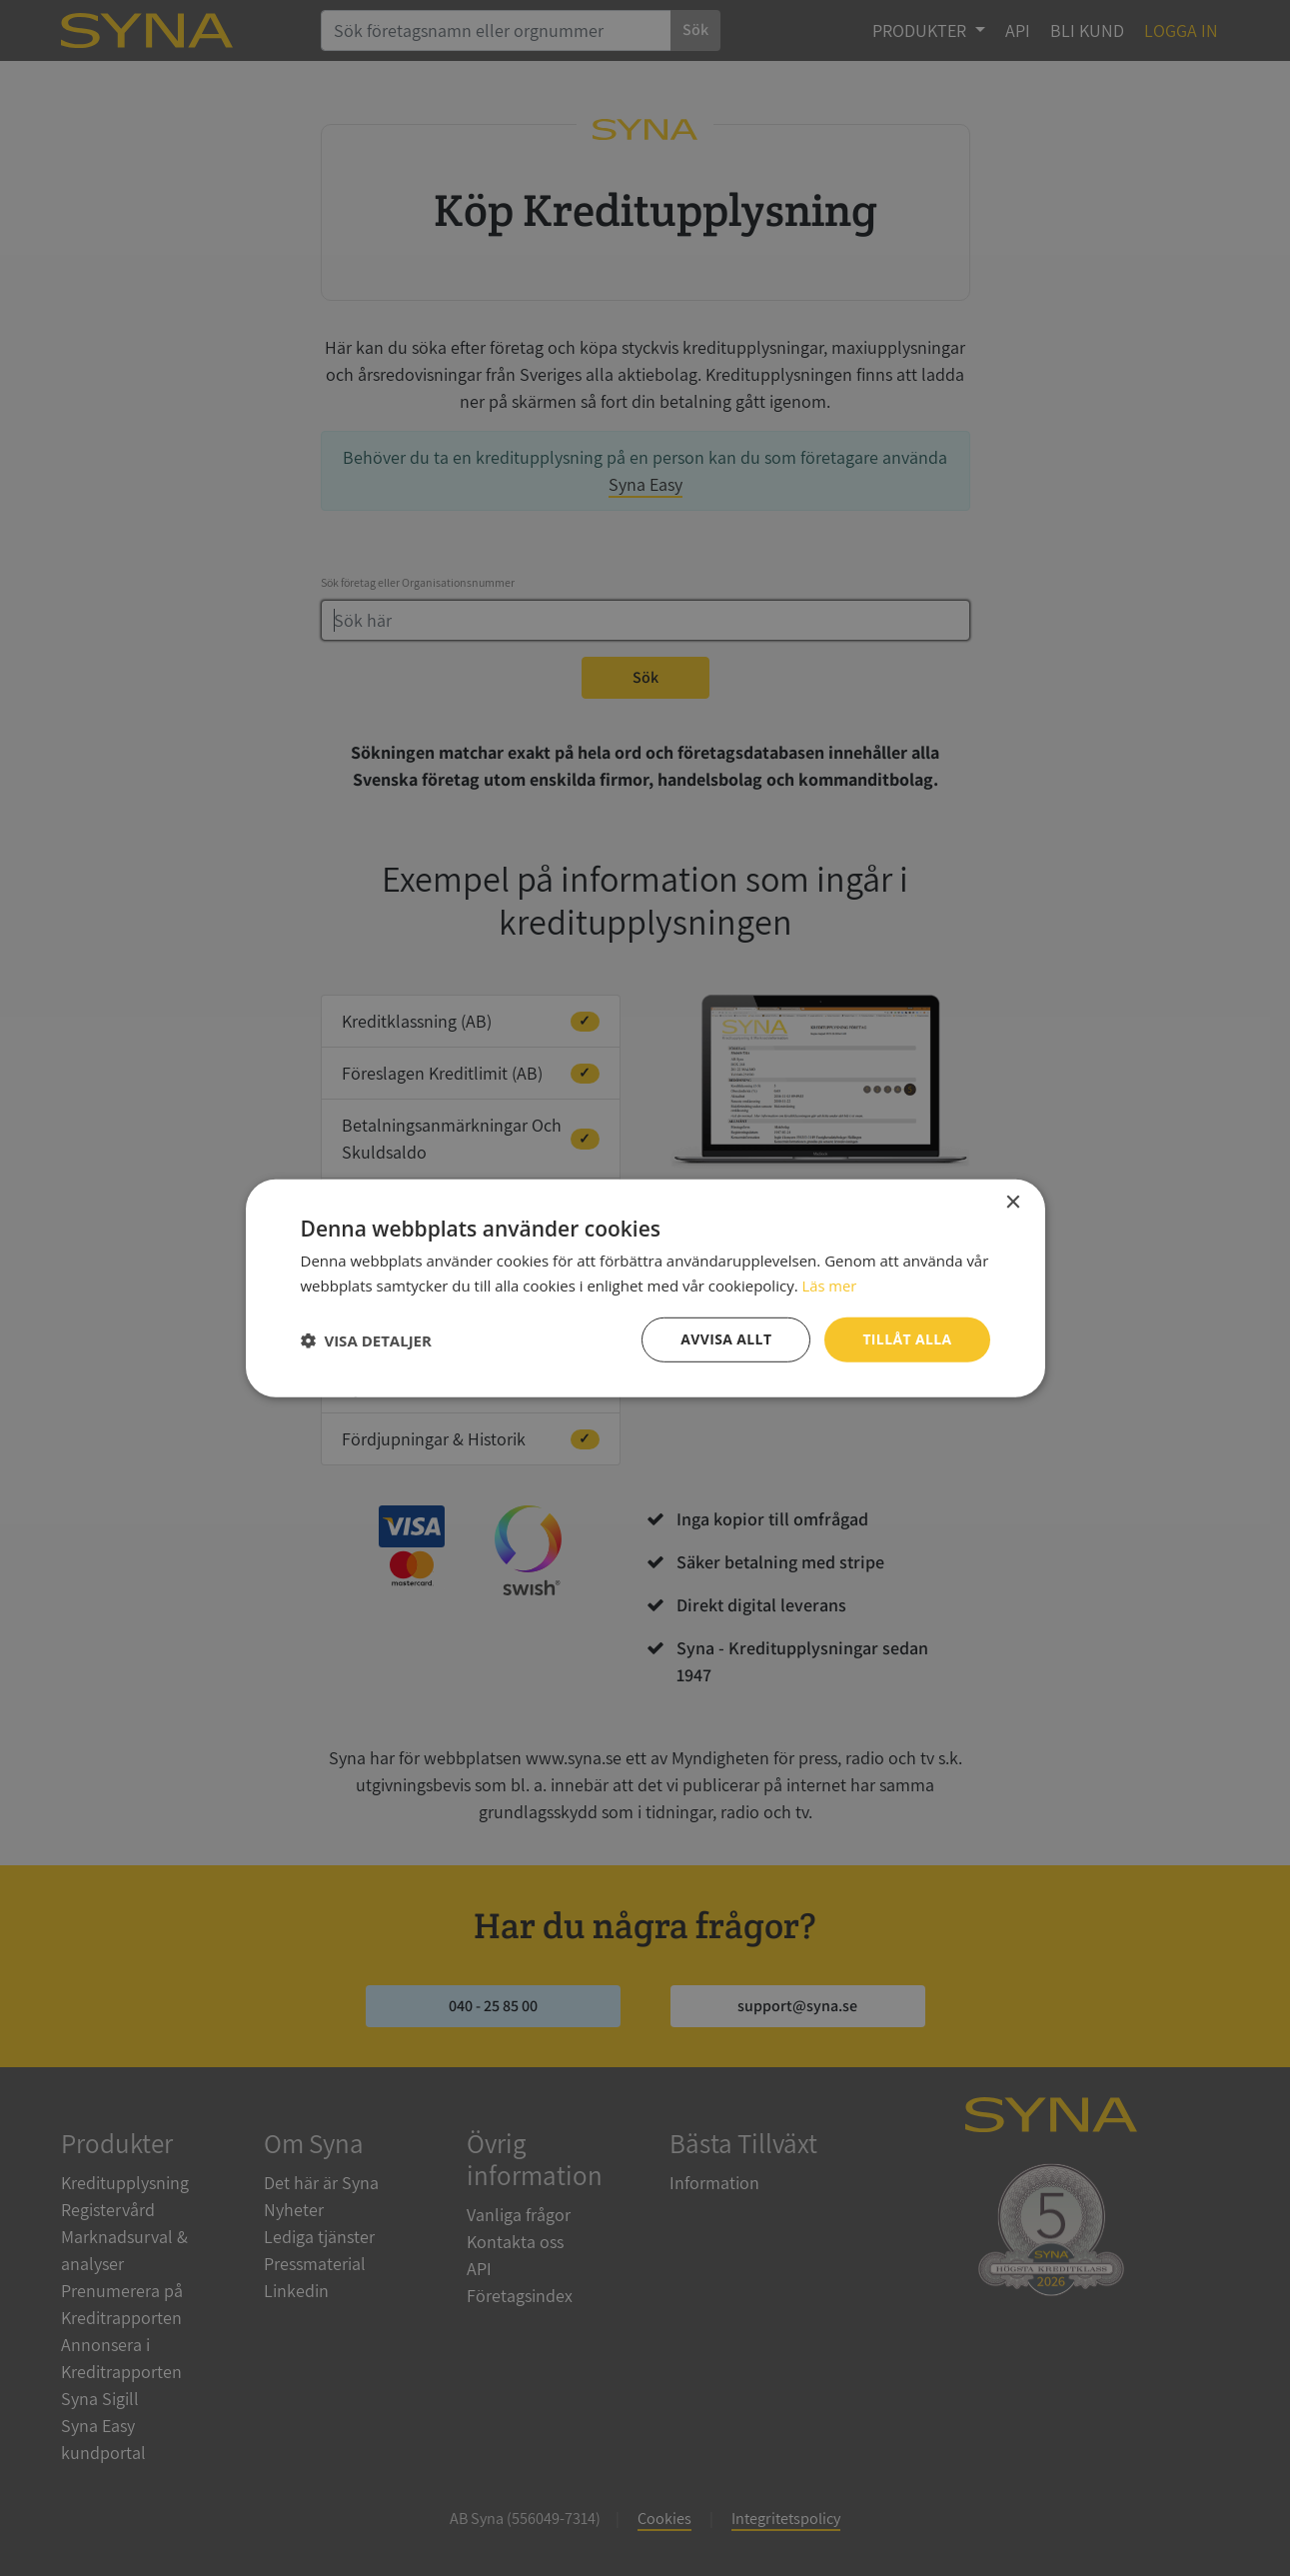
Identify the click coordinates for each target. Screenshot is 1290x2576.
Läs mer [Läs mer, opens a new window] (829, 1284)
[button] (366, 1339)
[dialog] (645, 1288)
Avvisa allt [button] (725, 1338)
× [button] (1012, 1202)
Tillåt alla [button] (907, 1338)
